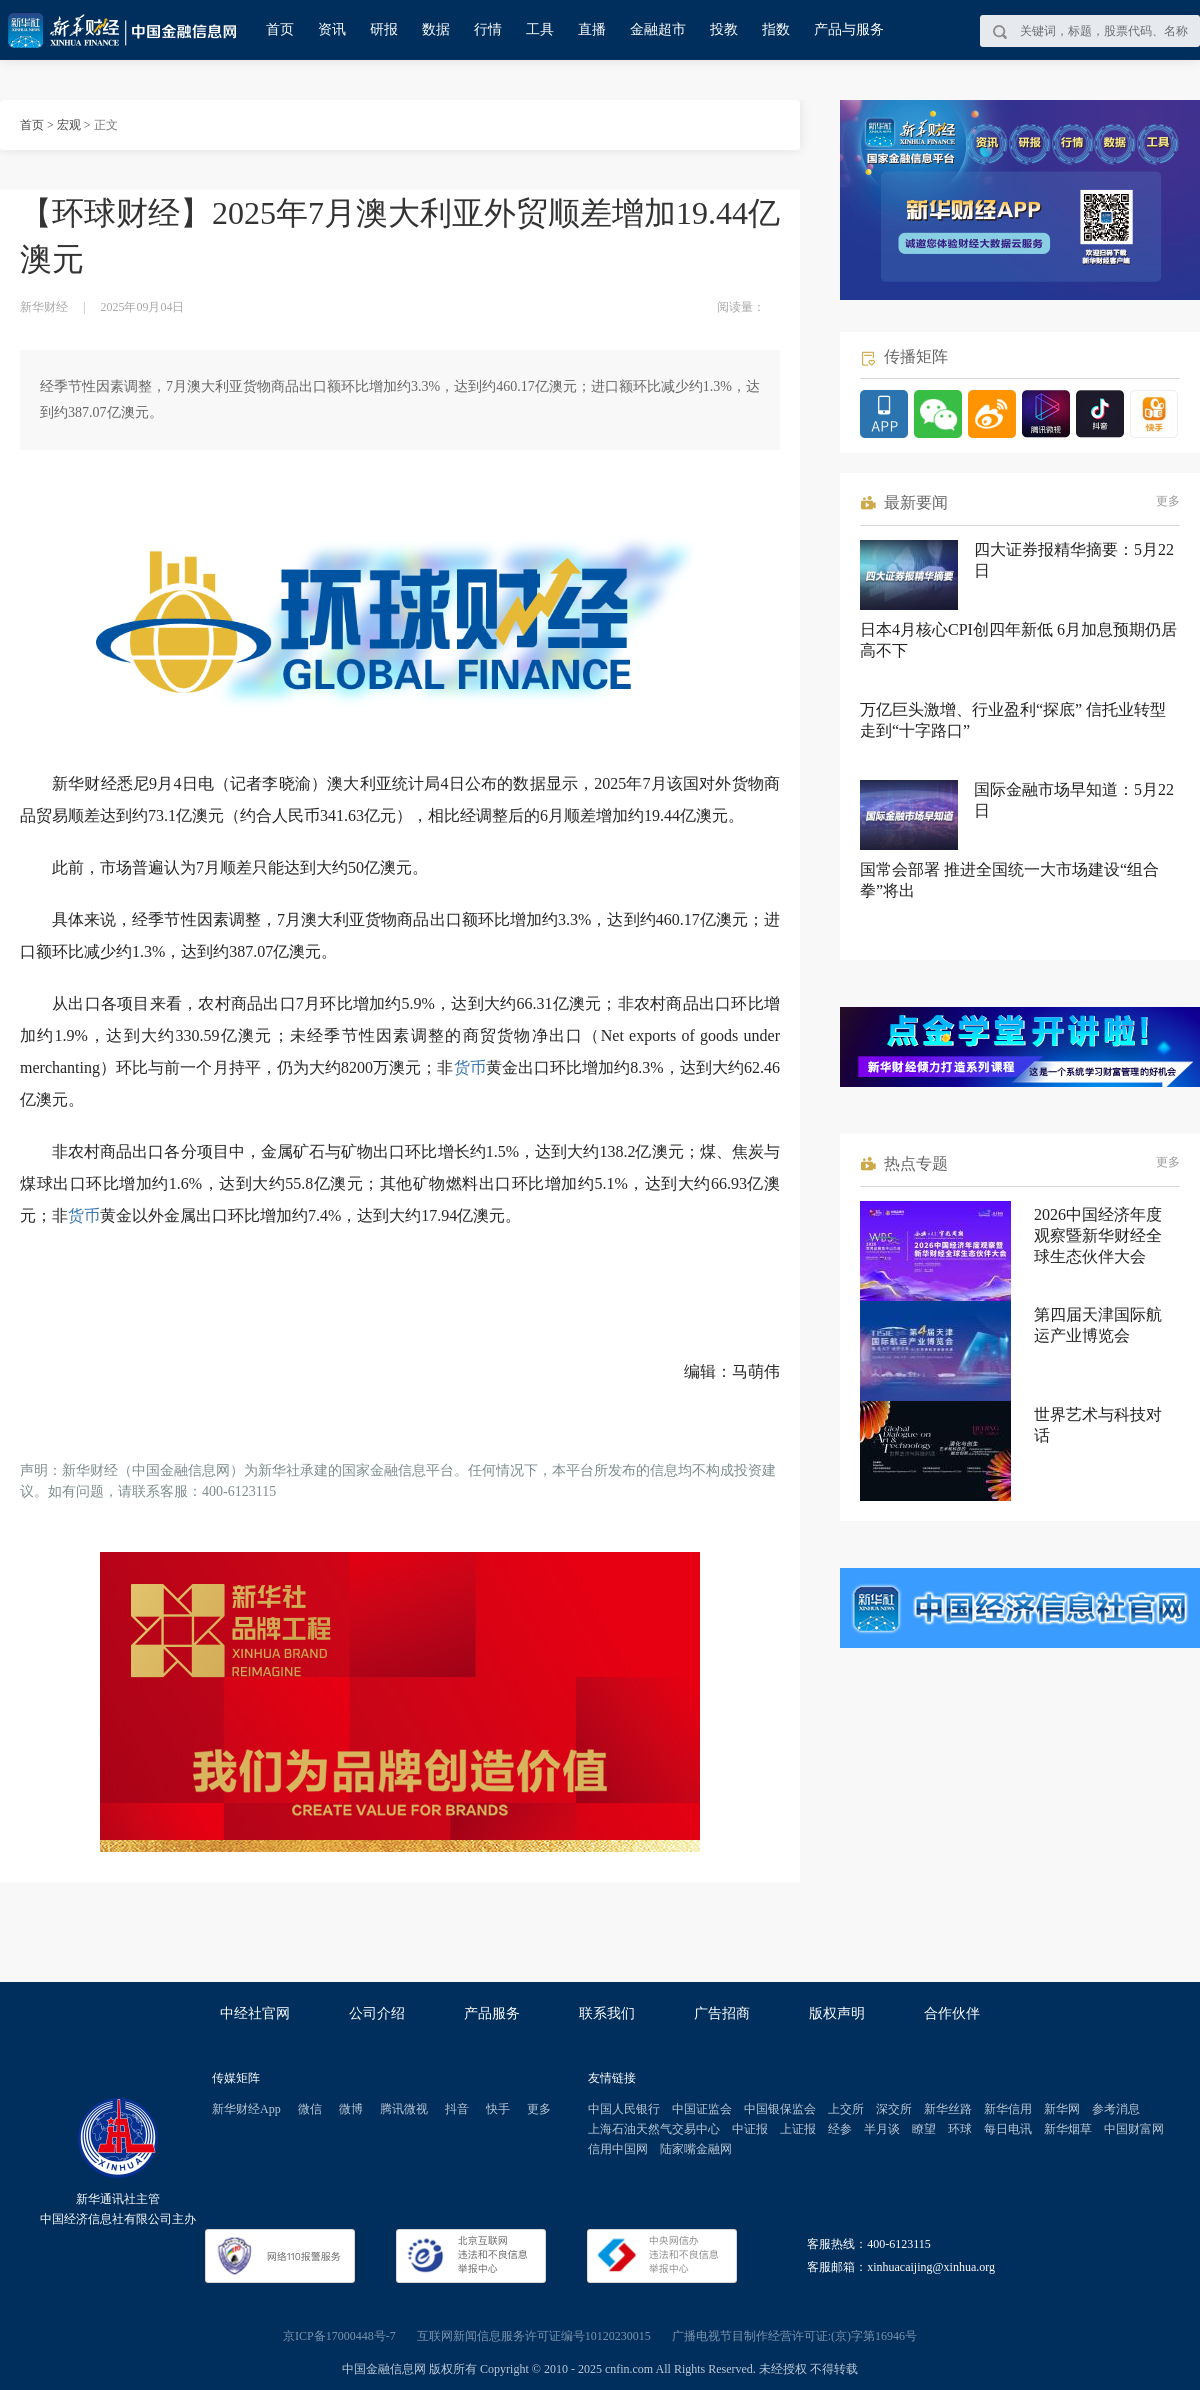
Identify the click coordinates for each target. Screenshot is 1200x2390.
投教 (724, 29)
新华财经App (246, 2109)
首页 (280, 29)
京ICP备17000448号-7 (339, 2336)
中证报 (750, 2129)
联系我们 (607, 2013)
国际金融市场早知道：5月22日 (1074, 800)
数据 (436, 29)
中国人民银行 (624, 2109)
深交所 (894, 2109)
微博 (351, 2109)
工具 (540, 29)
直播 (592, 29)
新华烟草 (1068, 2129)
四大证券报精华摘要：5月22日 (1074, 560)
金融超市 (658, 29)
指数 (776, 29)
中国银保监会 (780, 2109)
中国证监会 (702, 2109)
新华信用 (1008, 2109)
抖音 (457, 2109)
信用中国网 (618, 2149)
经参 (840, 2129)
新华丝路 (948, 2109)
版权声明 (837, 2013)
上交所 (846, 2109)
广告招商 (722, 2013)
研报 (384, 29)
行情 (488, 29)
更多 (1168, 501)
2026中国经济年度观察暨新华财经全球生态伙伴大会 (1098, 1235)
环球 (960, 2129)
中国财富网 (1134, 2129)
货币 (470, 1067)
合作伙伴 (952, 2013)
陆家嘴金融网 (696, 2149)
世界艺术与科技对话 (1098, 1425)
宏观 (69, 125)
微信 (310, 2109)
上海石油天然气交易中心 (654, 2129)
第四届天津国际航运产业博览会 (1098, 1325)
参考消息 (1116, 2109)
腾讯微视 (404, 2109)
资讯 (332, 29)
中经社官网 (255, 2013)
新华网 (1062, 2109)
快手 (498, 2109)
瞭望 (924, 2129)
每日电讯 (1008, 2129)
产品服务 (492, 2013)
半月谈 (882, 2129)
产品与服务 (849, 29)
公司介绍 (377, 2013)
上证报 (798, 2129)
